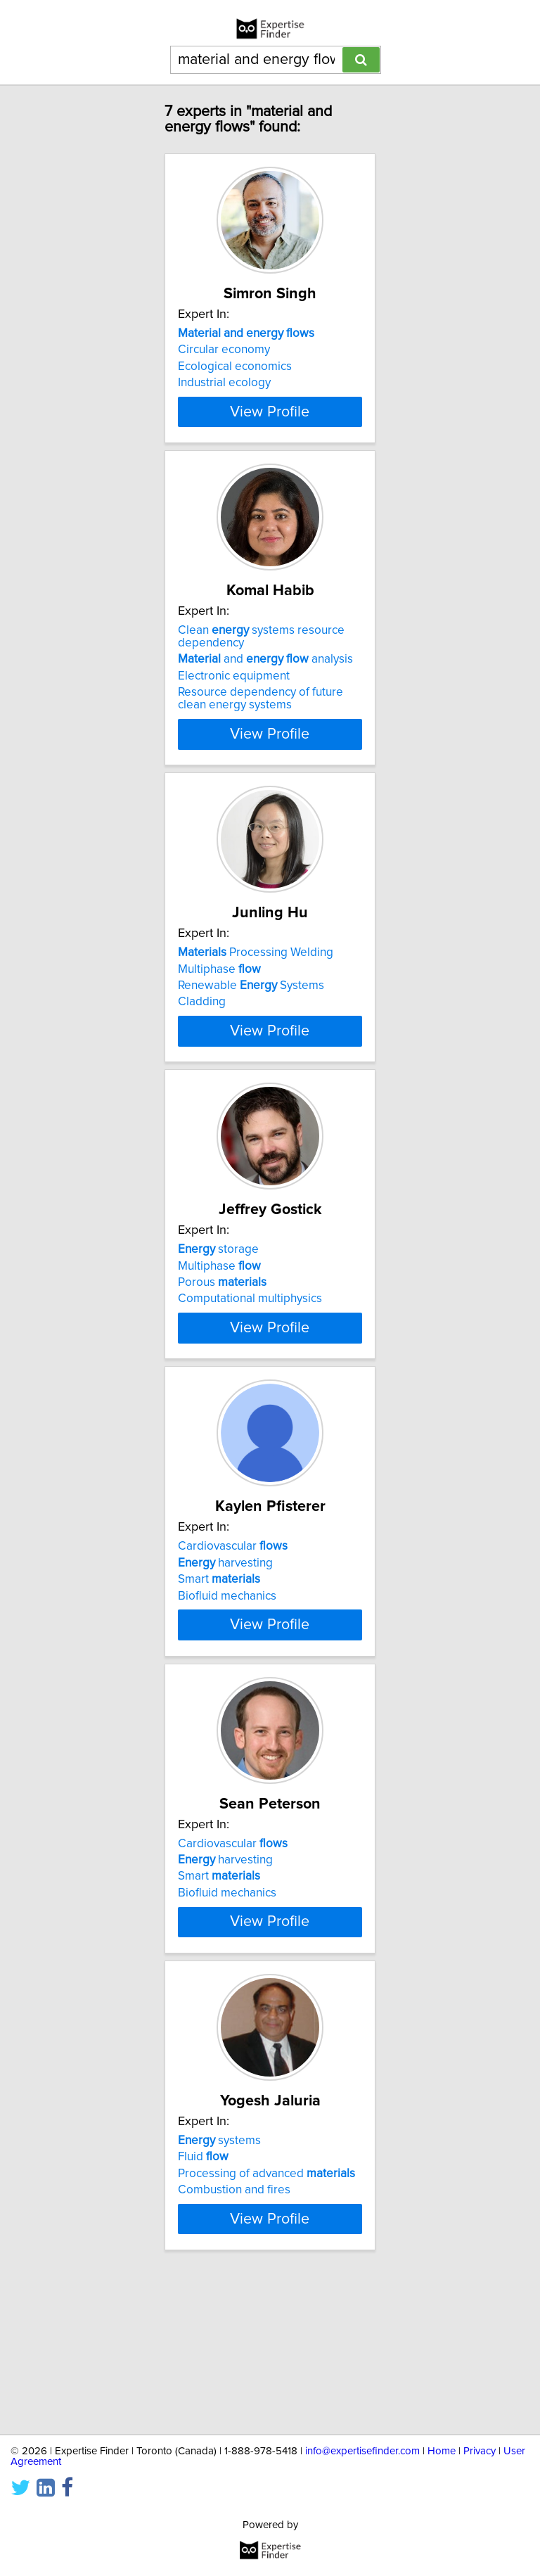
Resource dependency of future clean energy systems (260, 724)
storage (218, 1300)
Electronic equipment (234, 701)
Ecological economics (235, 366)
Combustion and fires (234, 2315)
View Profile (269, 437)
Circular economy (224, 349)
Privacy (479, 2451)
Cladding (202, 1027)
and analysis (265, 684)
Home (442, 2451)
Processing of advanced (266, 2299)
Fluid (203, 2282)
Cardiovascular (233, 1622)
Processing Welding (255, 977)
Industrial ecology (224, 382)
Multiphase (219, 994)
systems (219, 2266)
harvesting (225, 1638)
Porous (222, 1333)
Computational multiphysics (250, 1349)
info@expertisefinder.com (362, 2451)
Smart (219, 1655)
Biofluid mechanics (227, 1671)
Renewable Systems (251, 1011)
